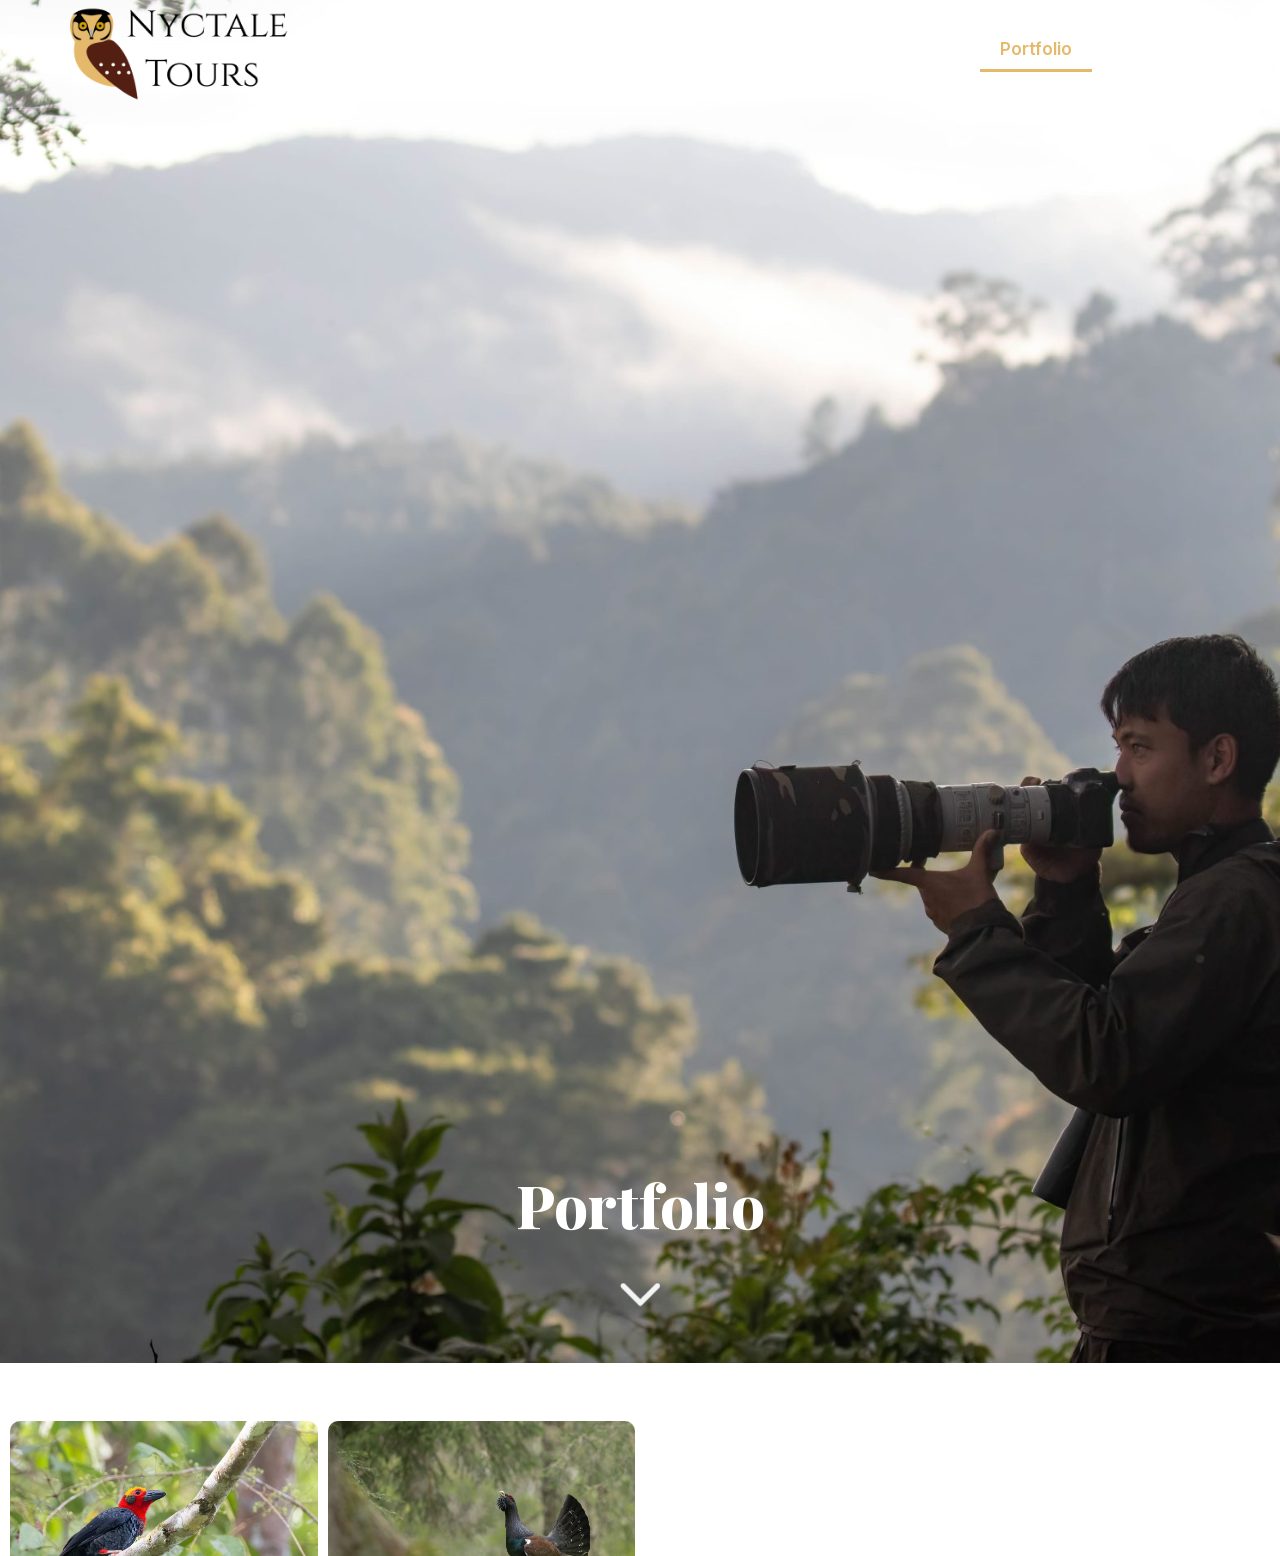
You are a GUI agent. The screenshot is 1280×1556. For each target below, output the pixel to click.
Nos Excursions (885, 49)
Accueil (567, 49)
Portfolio (1036, 49)
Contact (1156, 95)
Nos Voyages (704, 49)
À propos (1151, 49)
